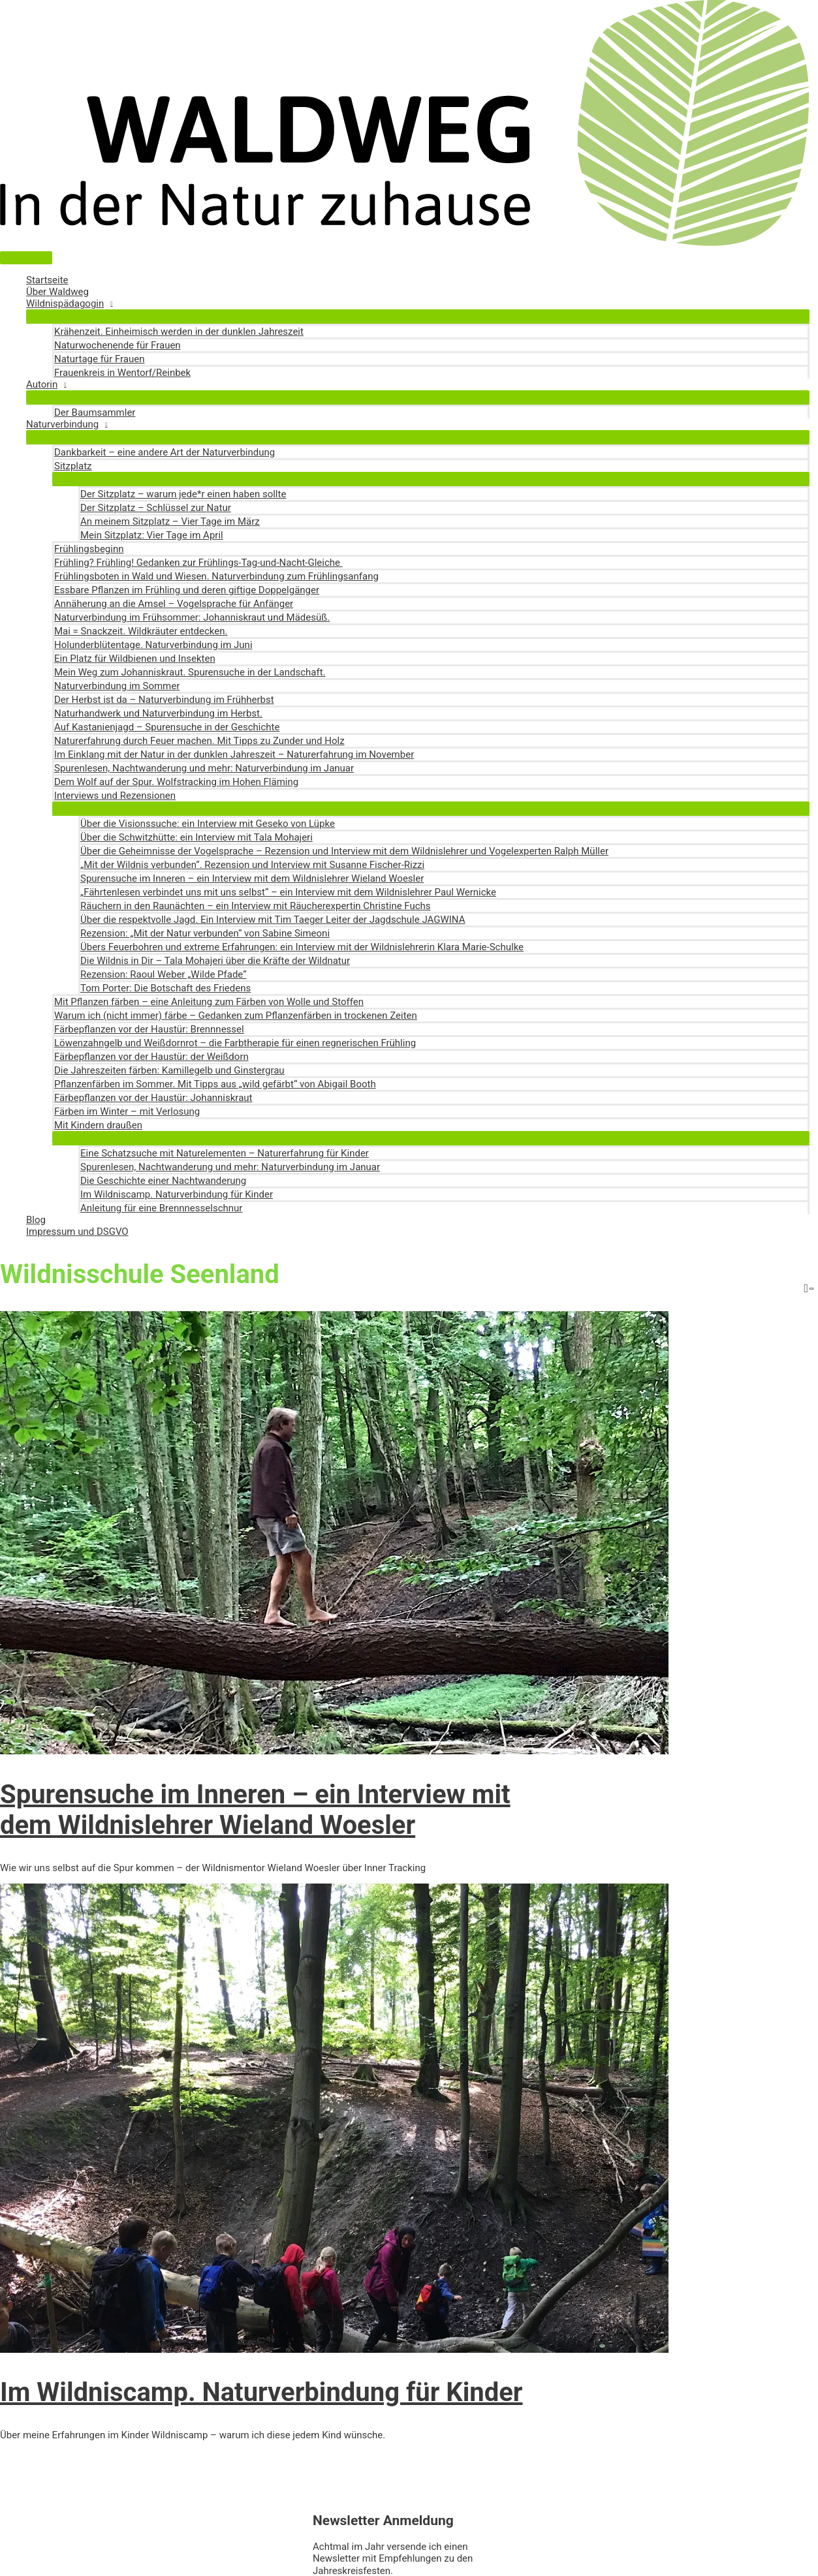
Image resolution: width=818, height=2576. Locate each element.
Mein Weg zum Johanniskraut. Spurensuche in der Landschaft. (190, 672)
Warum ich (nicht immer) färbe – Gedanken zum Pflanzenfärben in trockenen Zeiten (235, 1015)
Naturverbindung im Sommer (117, 686)
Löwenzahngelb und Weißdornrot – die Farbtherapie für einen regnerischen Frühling (235, 1043)
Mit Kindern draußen (98, 1125)
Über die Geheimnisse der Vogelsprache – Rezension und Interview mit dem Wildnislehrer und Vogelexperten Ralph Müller (344, 851)
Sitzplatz (72, 466)
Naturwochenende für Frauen (117, 345)
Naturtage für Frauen (99, 359)
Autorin (41, 384)
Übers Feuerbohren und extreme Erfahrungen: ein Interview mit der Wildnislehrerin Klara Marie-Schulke (302, 947)
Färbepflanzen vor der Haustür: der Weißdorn (151, 1057)
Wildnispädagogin (65, 303)
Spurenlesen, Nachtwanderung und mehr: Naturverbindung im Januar (204, 768)
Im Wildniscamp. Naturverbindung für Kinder (176, 1194)
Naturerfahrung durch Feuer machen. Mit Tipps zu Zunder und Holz (199, 741)
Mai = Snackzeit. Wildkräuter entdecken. (141, 631)
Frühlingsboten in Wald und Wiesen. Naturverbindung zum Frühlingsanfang (216, 576)
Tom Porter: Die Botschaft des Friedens (165, 988)
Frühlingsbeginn (88, 549)
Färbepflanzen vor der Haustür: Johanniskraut (153, 1098)
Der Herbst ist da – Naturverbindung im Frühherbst (164, 700)
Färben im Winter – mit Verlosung (127, 1111)
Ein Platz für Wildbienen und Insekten (134, 658)
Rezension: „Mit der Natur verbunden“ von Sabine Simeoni (205, 933)
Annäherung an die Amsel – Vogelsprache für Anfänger (173, 604)
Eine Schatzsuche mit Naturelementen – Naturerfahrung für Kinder (224, 1153)
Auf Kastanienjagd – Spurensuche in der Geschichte (166, 727)
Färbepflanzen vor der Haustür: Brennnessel (149, 1029)
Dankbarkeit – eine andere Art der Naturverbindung (164, 452)
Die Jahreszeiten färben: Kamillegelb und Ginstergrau (169, 1070)
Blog (36, 1220)
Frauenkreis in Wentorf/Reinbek (122, 373)
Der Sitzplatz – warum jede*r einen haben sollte (183, 494)
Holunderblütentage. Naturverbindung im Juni (153, 645)
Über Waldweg (57, 292)
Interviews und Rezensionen (115, 795)
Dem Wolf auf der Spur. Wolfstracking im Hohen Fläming (176, 782)
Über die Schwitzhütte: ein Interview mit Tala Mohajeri (196, 837)
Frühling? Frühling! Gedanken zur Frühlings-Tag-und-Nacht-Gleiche (198, 562)
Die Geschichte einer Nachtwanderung (163, 1181)
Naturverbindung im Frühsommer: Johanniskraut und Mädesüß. (192, 617)
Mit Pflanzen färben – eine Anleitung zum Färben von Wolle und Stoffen (209, 1002)
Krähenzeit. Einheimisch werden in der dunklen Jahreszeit (179, 331)
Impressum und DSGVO (77, 1231)
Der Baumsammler (94, 412)
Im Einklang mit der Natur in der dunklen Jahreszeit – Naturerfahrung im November (234, 754)
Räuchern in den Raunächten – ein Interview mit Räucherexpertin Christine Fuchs (255, 906)
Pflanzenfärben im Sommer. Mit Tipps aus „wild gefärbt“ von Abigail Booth (215, 1084)
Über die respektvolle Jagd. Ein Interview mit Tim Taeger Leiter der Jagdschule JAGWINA (272, 919)
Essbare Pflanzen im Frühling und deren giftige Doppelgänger (186, 590)
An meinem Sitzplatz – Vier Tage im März (170, 521)
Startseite (47, 280)
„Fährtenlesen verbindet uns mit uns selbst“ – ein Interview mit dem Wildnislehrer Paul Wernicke (288, 892)
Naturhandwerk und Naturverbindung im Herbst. (158, 713)
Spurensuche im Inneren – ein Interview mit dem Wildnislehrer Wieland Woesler (252, 878)
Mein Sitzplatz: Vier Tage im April (151, 535)
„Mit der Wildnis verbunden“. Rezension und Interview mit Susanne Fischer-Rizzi (252, 865)
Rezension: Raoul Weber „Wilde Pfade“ (163, 974)
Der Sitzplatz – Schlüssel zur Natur (155, 508)
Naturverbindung (62, 424)
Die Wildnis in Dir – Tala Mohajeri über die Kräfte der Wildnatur (215, 961)
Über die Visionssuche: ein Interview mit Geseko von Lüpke (207, 824)
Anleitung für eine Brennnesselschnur (161, 1208)
